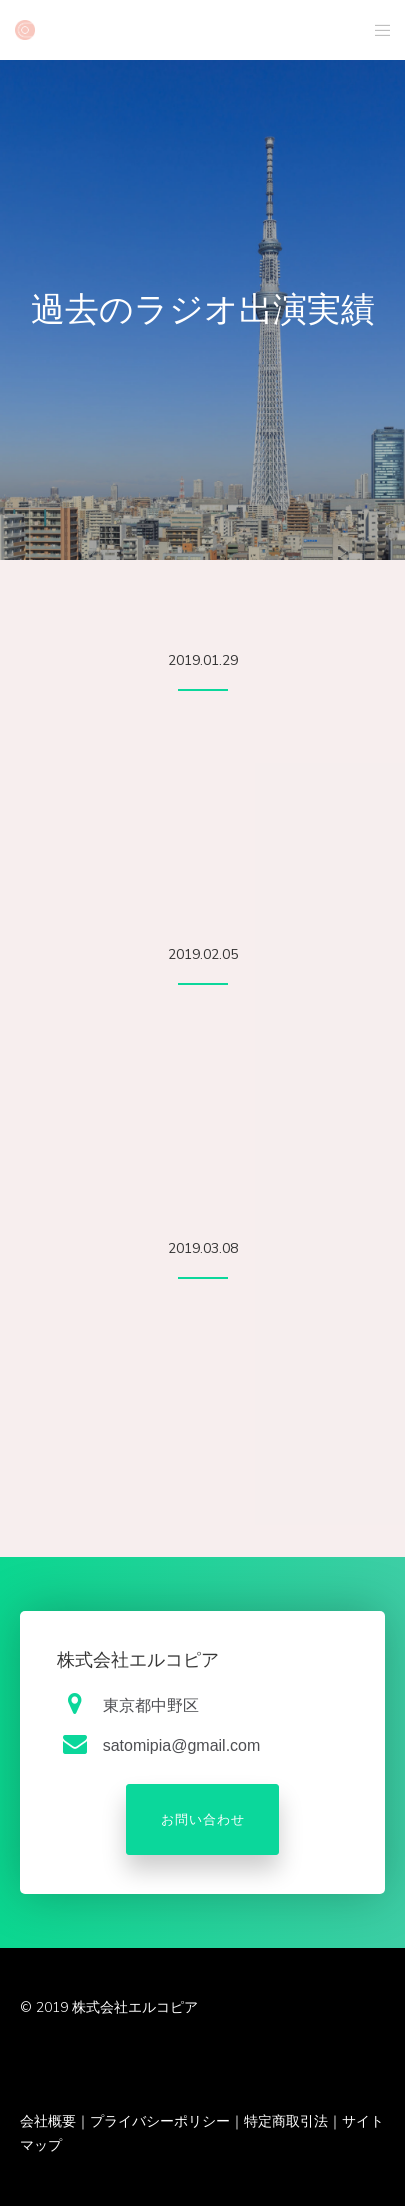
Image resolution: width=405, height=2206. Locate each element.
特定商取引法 (286, 2121)
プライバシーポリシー (160, 2121)
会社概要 (48, 2121)
